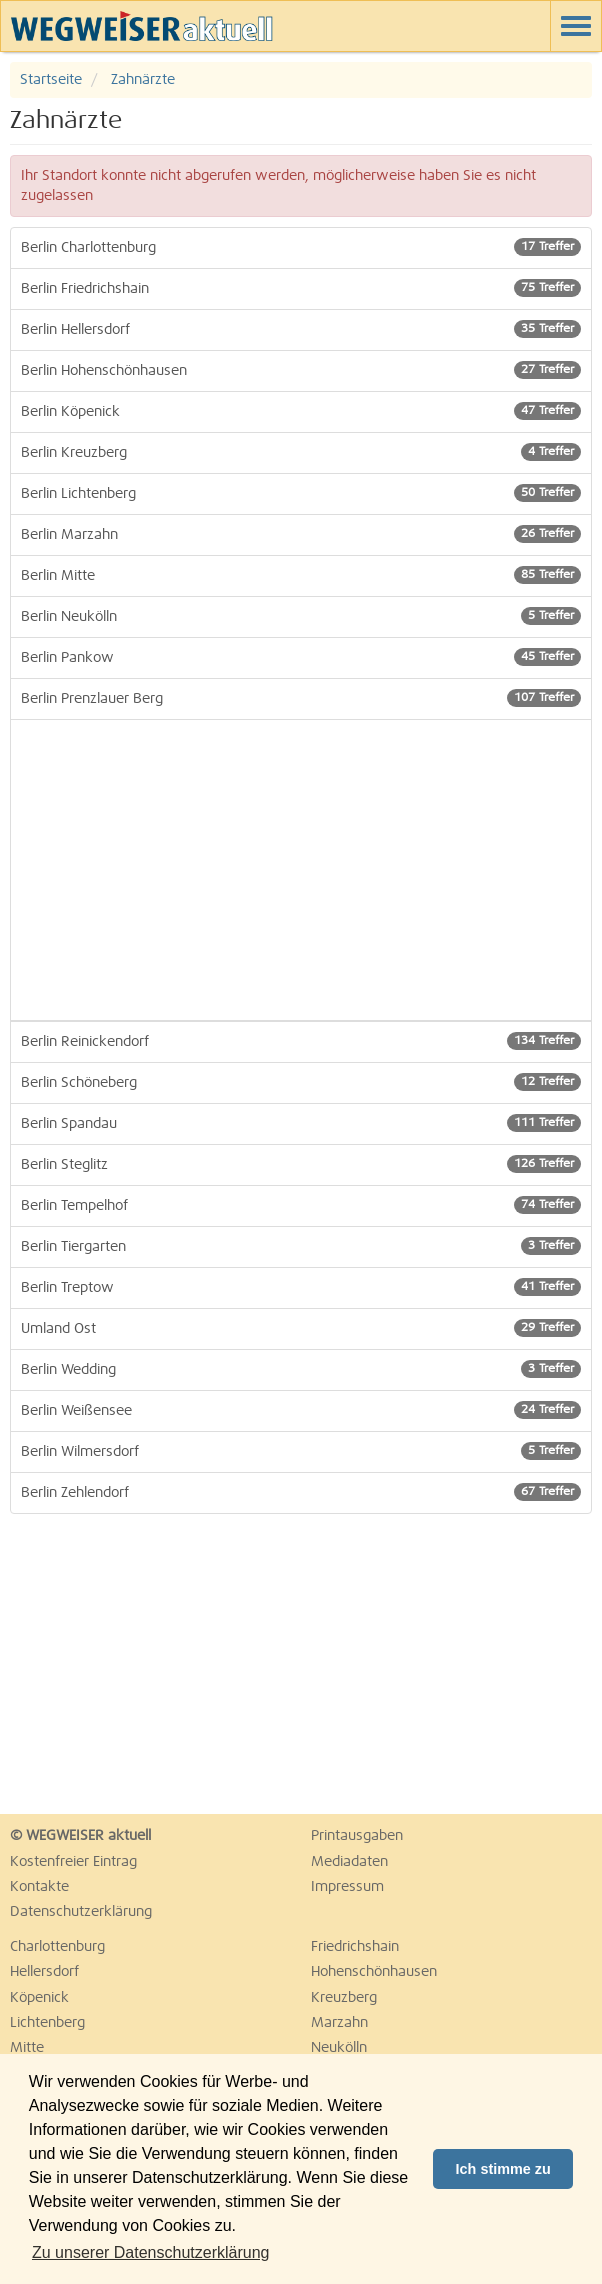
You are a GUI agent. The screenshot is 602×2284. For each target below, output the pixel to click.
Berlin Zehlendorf (301, 1492)
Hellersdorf (44, 1972)
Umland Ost (301, 1328)
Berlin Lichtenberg (301, 493)
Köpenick (39, 1998)
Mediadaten (349, 1862)
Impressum (347, 1887)
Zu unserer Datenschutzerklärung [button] (150, 2252)
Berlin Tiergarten (301, 1246)
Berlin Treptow (301, 1287)
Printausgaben (357, 1836)
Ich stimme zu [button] (503, 2169)
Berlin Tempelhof (301, 1205)
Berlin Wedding (301, 1369)
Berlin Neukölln (301, 616)
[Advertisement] (301, 870)
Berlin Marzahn (301, 534)
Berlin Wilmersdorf (301, 1451)
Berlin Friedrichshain (301, 288)
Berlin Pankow (301, 657)
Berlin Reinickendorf (301, 1041)
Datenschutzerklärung (81, 1912)
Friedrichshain (355, 1947)
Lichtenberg (47, 2023)
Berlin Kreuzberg (301, 452)
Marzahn (339, 2023)
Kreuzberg (344, 1998)
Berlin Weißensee (301, 1410)
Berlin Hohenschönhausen (301, 370)
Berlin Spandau (301, 1123)
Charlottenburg (57, 1947)
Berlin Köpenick (301, 411)
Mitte (27, 2048)
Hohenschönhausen (374, 1972)
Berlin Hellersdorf (301, 329)
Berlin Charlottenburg (301, 247)
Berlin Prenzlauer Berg (301, 698)
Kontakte (39, 1887)
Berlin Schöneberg (301, 1082)
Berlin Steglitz (301, 1164)
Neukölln (339, 2048)
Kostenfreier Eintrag (73, 1862)
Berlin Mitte (301, 575)
